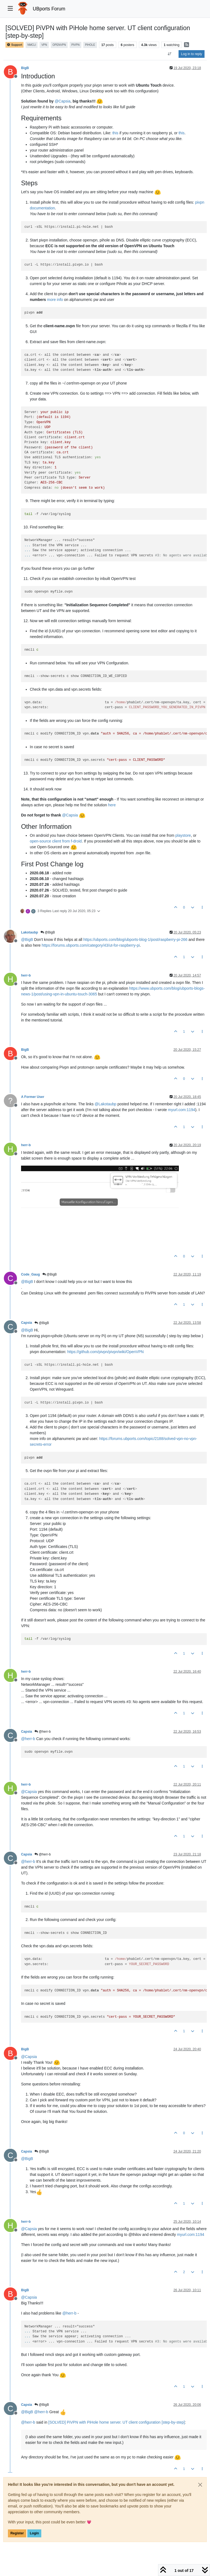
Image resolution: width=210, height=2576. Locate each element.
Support (14, 45)
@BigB (47, 932)
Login (34, 2533)
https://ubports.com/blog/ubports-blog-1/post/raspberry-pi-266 (135, 939)
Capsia (26, 1323)
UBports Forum (49, 9)
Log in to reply (191, 54)
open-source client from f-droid (56, 841)
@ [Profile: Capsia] (63, 101)
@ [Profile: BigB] (27, 939)
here (112, 805)
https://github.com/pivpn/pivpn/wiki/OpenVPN (105, 1352)
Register (17, 2533)
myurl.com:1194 (181, 1110)
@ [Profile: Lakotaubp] (105, 1104)
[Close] (200, 2484)
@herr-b (42, 1732)
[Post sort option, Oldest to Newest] (169, 54)
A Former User (32, 1097)
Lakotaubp (29, 932)
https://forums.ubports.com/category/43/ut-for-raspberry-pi (91, 945)
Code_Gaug (30, 1274)
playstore (183, 835)
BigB (25, 68)
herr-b (26, 975)
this (115, 133)
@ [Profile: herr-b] (28, 1739)
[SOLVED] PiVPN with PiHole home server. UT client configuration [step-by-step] (116, 2422)
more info (55, 299)
